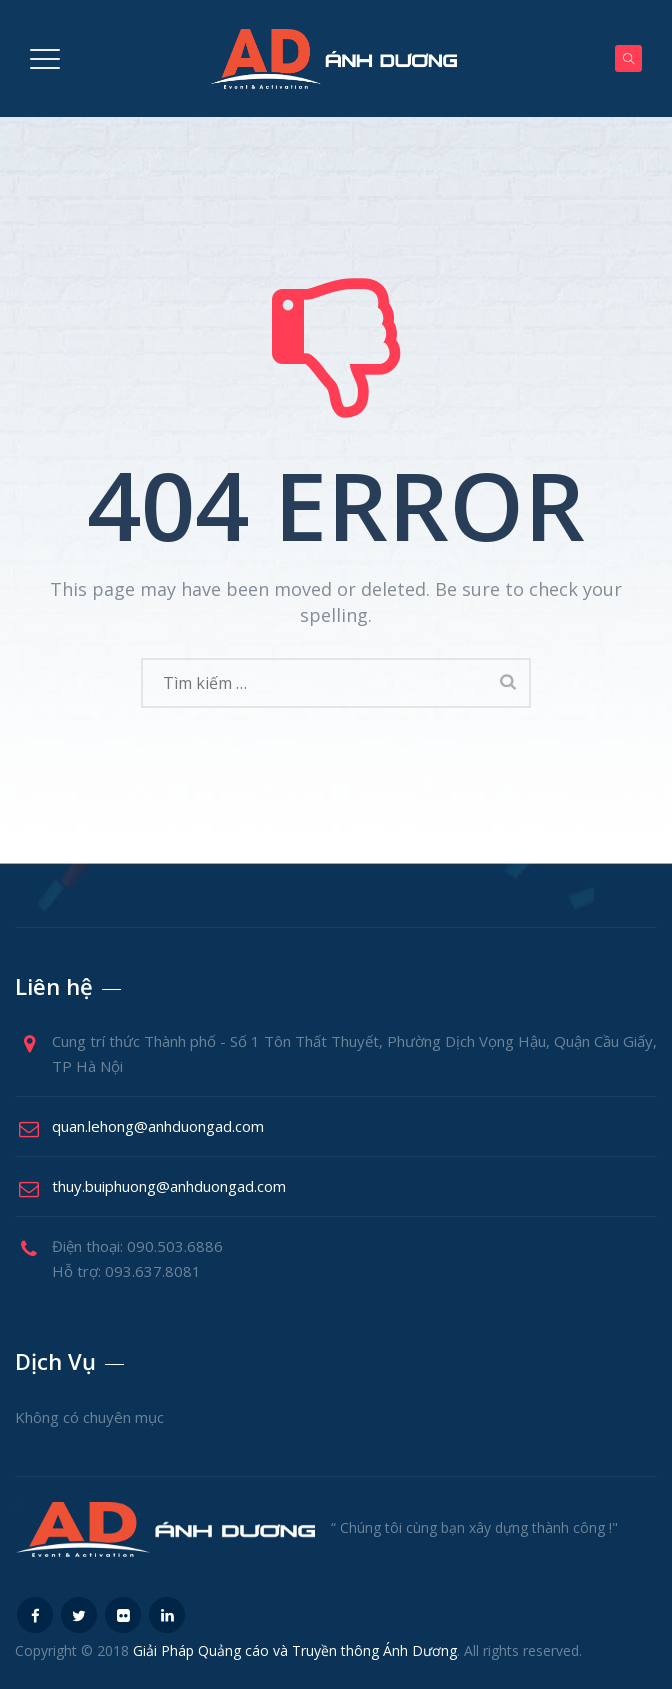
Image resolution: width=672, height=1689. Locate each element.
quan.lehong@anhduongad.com (158, 1126)
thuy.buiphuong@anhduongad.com (169, 1186)
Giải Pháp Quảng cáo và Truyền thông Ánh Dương (295, 1650)
